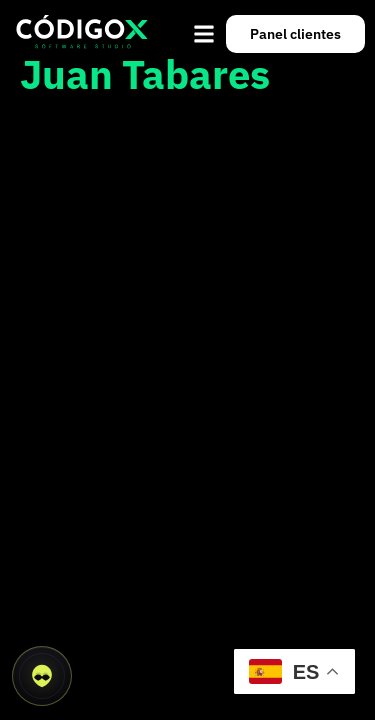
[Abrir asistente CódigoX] (42, 676)
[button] (204, 33)
